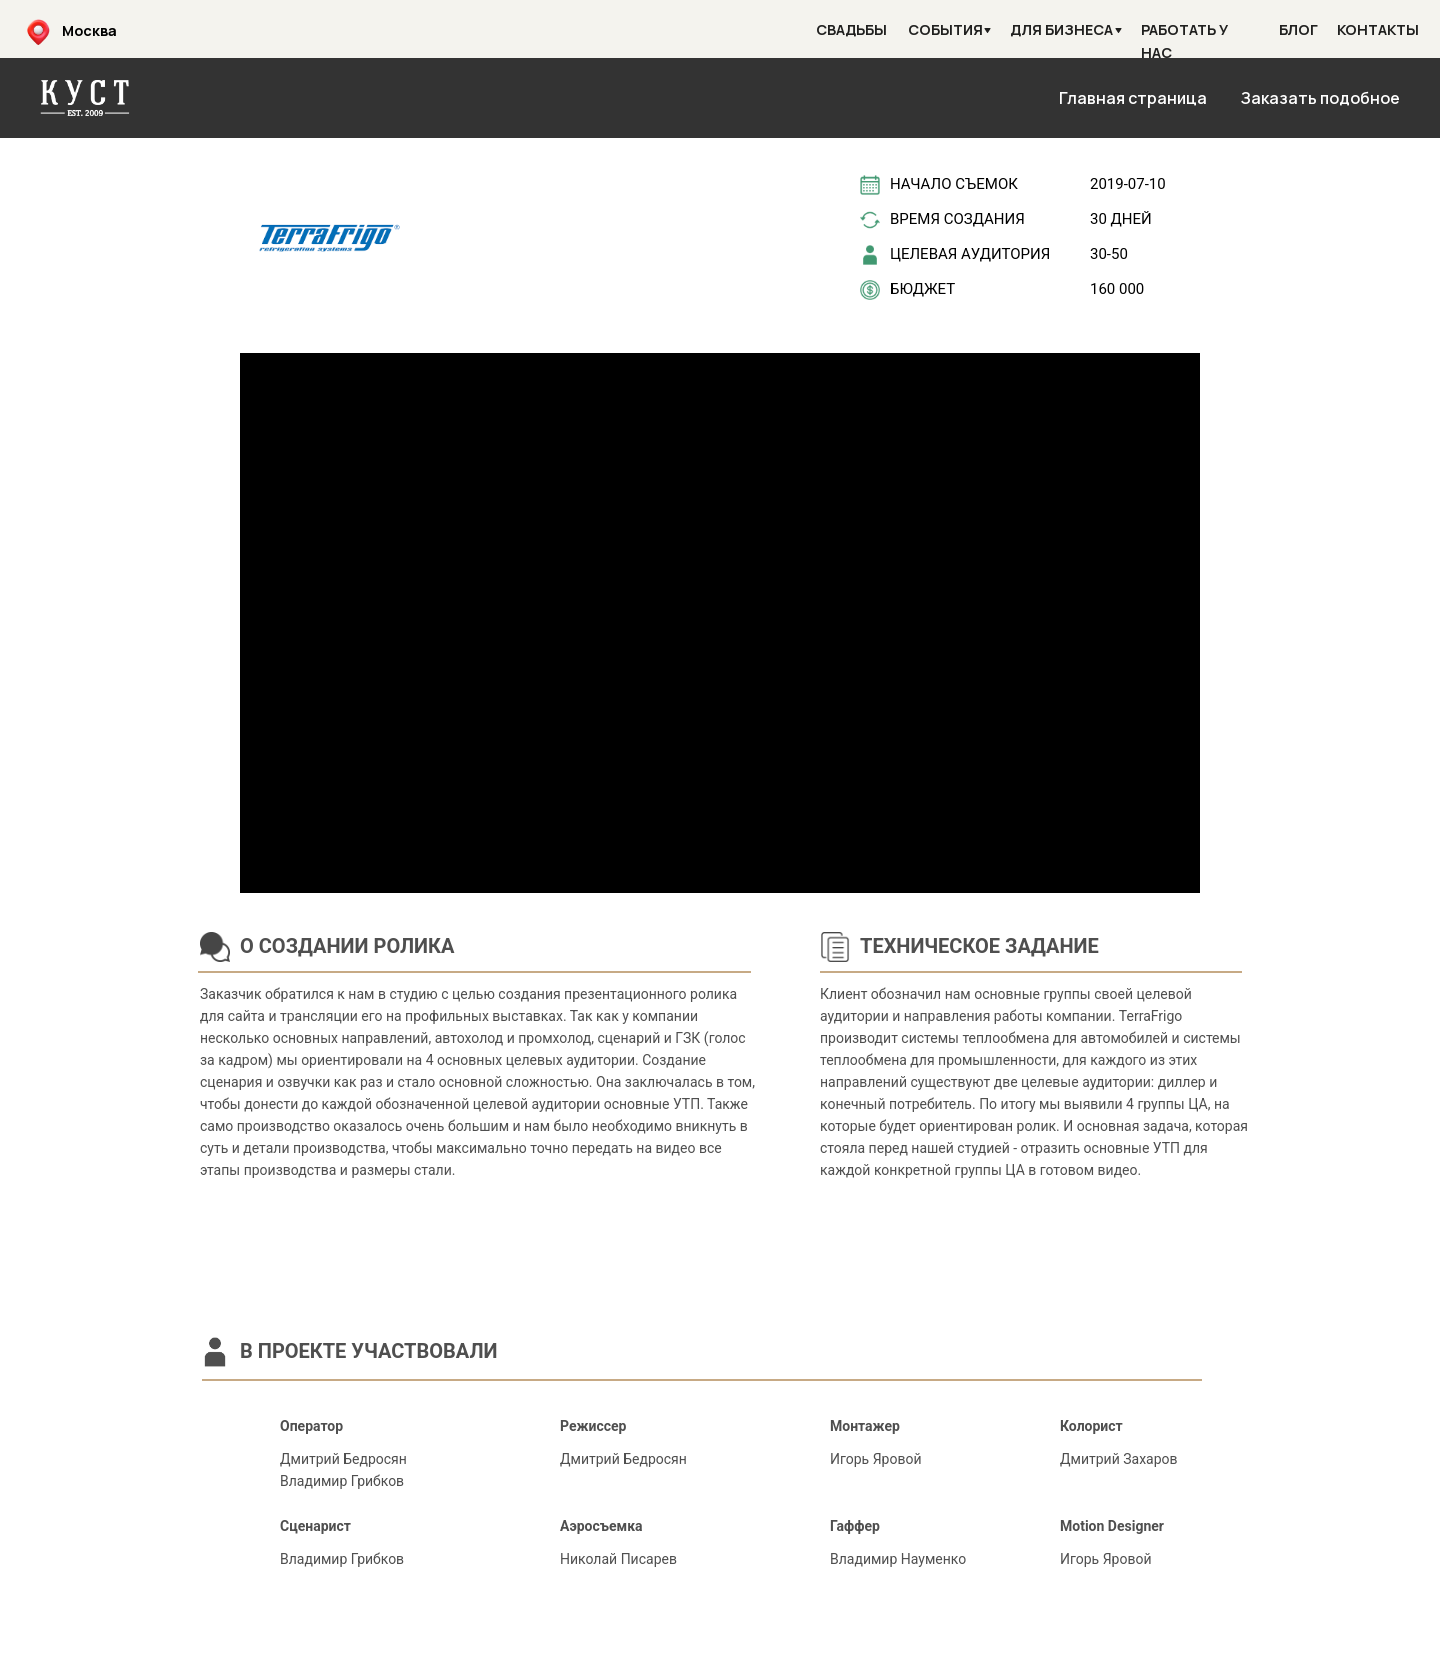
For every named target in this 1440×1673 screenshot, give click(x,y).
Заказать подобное (1320, 98)
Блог (1298, 29)
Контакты (1378, 29)
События (945, 29)
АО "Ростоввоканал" (1277, 1643)
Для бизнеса (1061, 29)
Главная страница (1133, 98)
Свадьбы (851, 29)
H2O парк (179, 1643)
